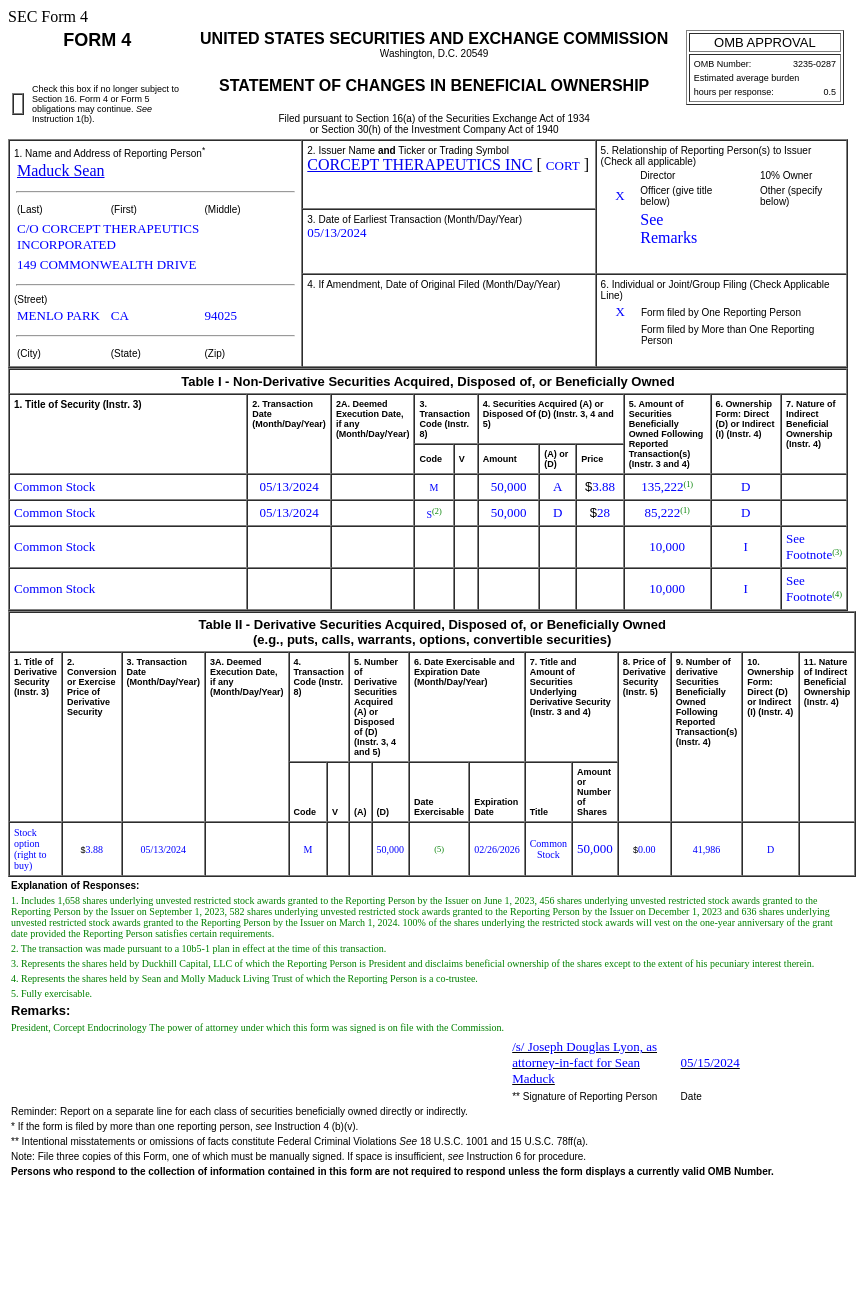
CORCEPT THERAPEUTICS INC (419, 164)
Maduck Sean (61, 170)
